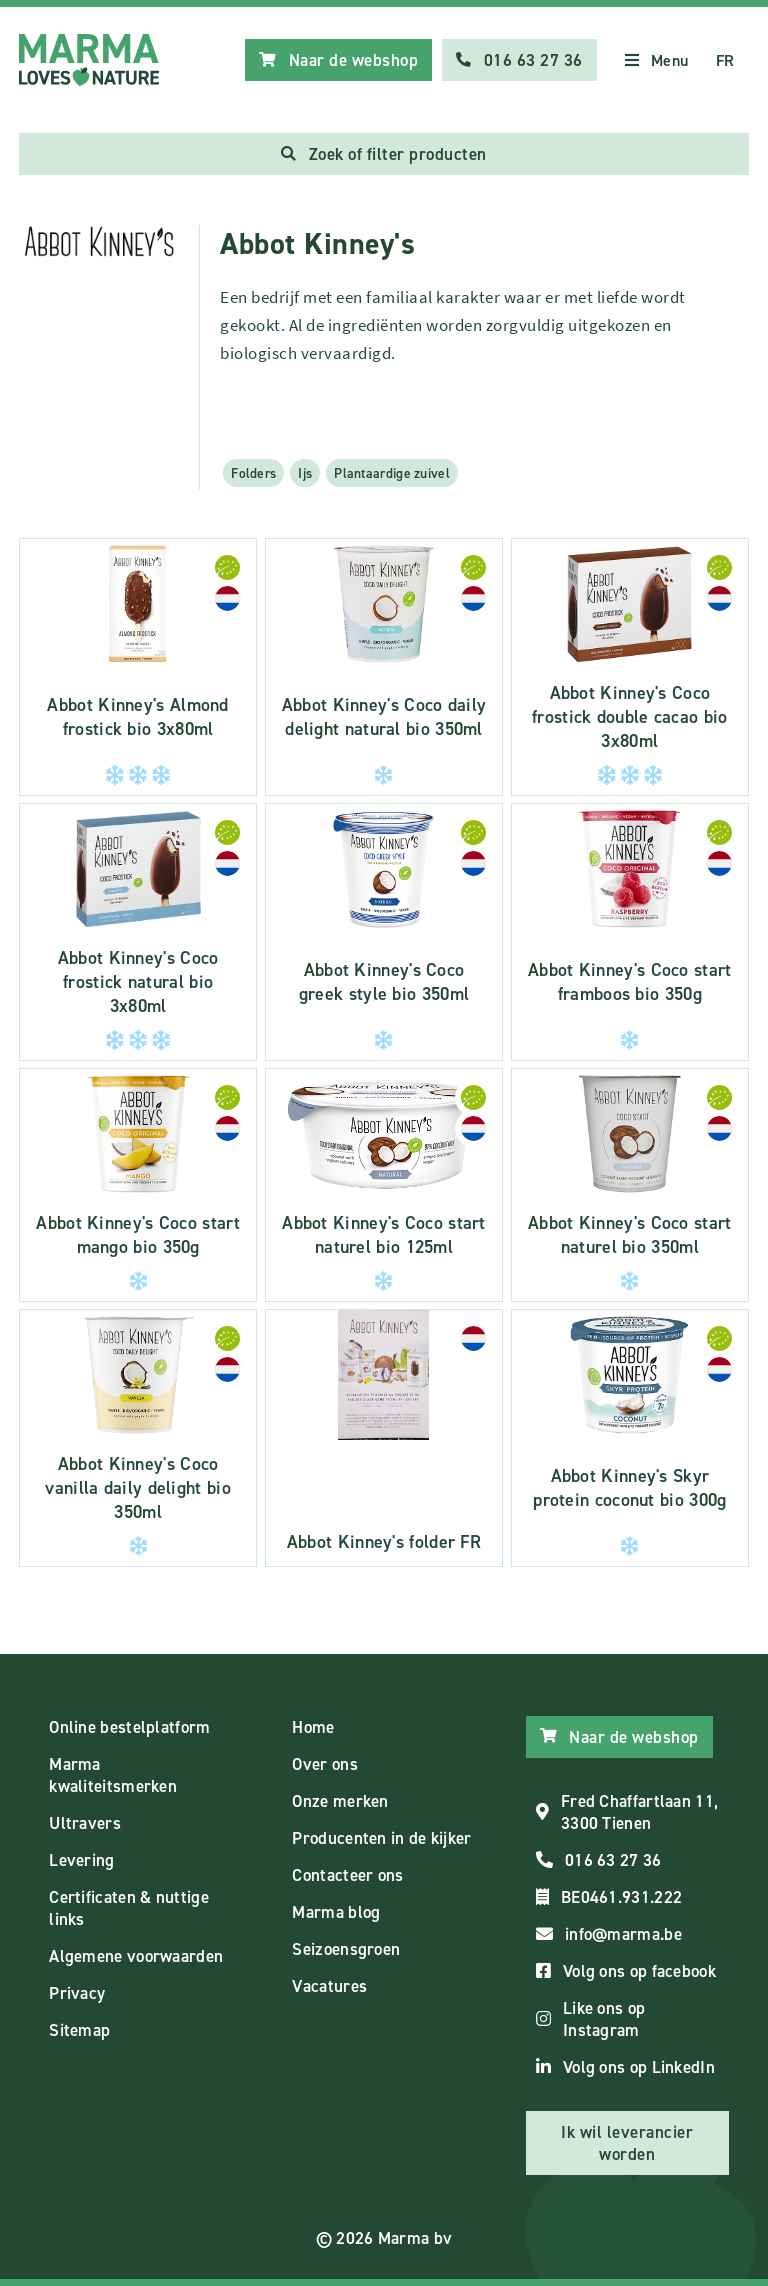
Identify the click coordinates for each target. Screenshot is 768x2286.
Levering (81, 1860)
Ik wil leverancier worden (627, 2143)
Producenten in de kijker (381, 1838)
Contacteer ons (347, 1875)
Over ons (324, 1764)
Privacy (77, 1993)
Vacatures (329, 1986)
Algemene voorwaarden (136, 1956)
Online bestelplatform (129, 1727)
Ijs (305, 473)
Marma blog (336, 1912)
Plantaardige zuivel (392, 473)
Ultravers (85, 1823)
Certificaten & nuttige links (129, 1908)
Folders (253, 473)
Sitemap (79, 2030)
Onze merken (340, 1801)
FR (725, 60)
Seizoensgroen (346, 1949)
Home (313, 1727)
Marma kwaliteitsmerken (113, 1775)
